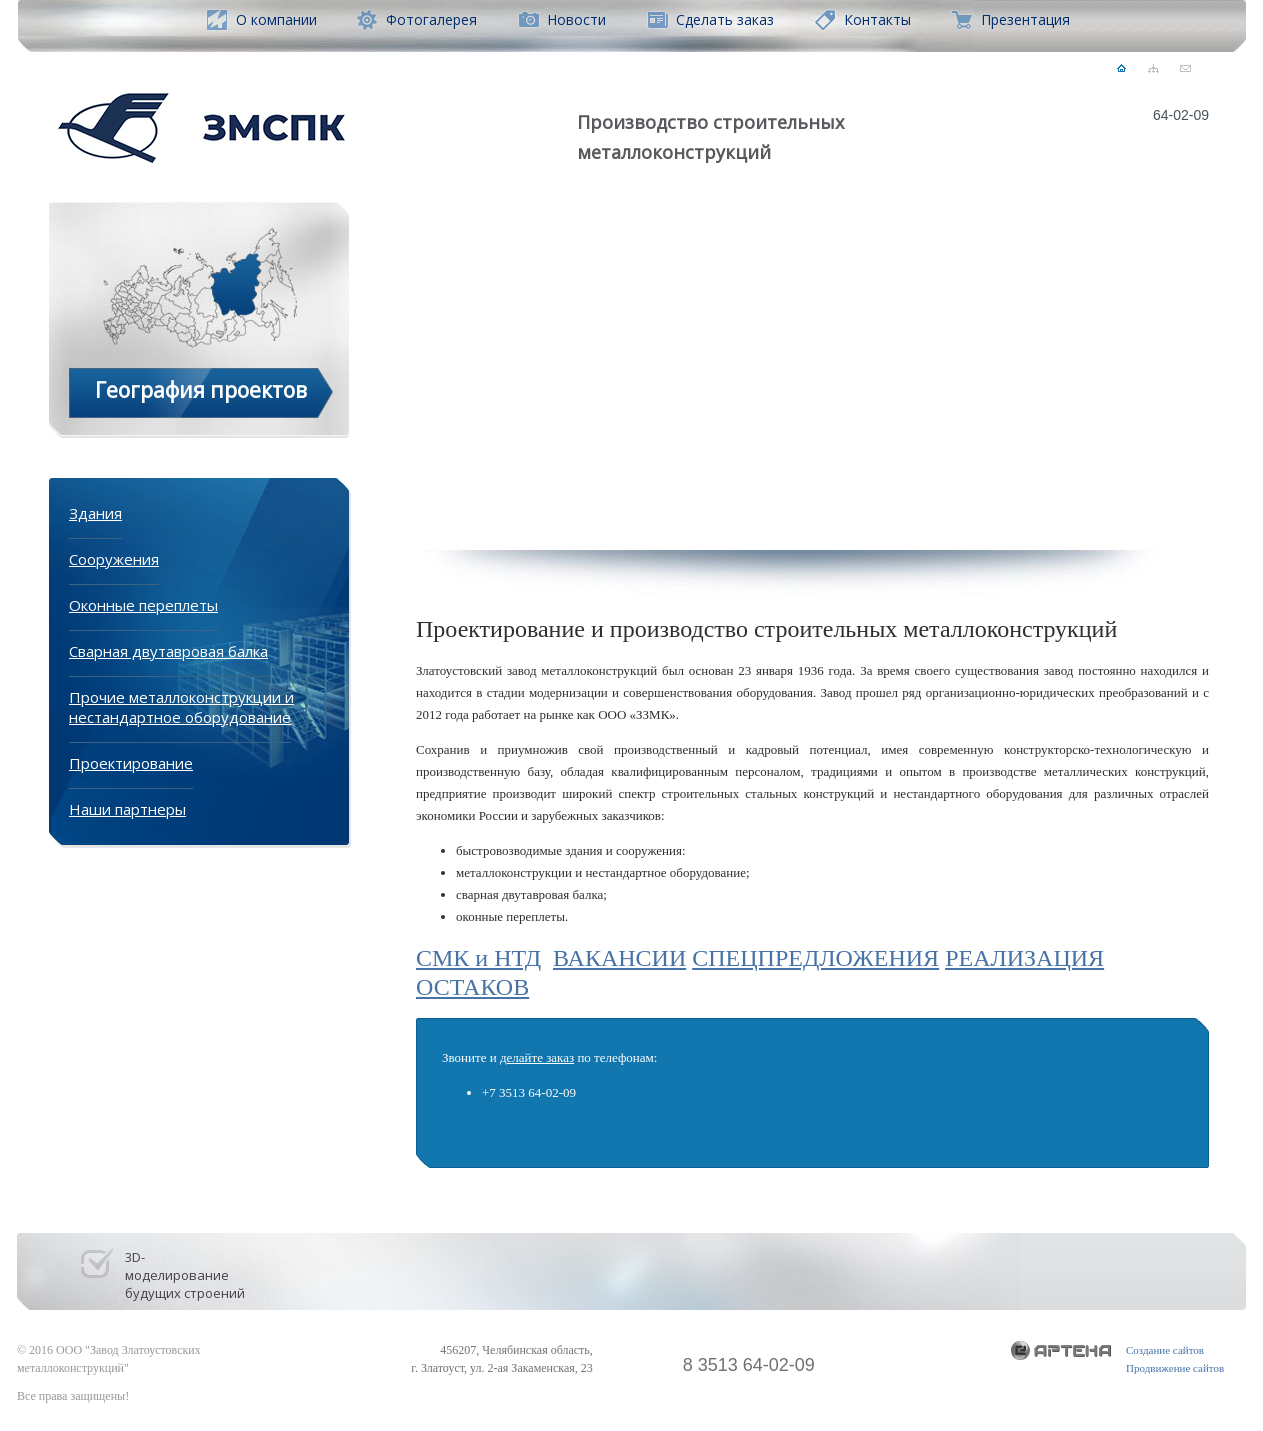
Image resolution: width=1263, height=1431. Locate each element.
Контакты (877, 19)
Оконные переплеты (143, 605)
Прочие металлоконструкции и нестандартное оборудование (181, 707)
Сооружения (114, 559)
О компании (276, 19)
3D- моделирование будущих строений (185, 1268)
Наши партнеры (127, 809)
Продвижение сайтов (1175, 1368)
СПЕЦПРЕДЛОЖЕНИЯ (815, 958)
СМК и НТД (478, 958)
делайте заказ (537, 1057)
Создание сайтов (1165, 1350)
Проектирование (131, 763)
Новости (576, 19)
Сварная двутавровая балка (168, 651)
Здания (95, 513)
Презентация (1025, 19)
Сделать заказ (725, 19)
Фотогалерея (431, 19)
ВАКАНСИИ (619, 958)
